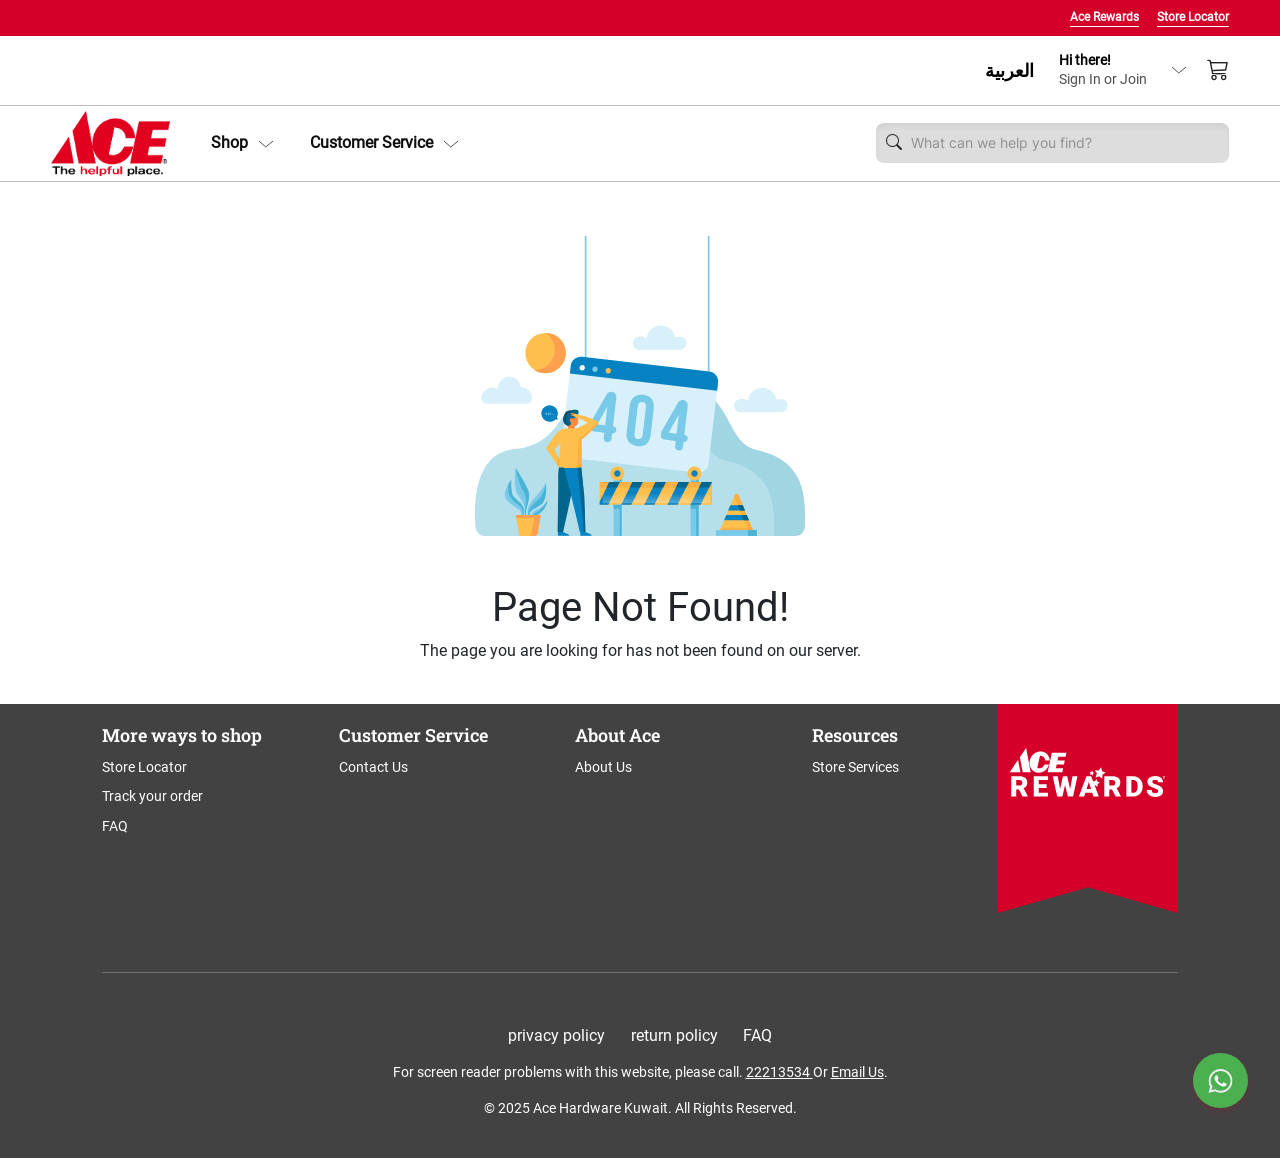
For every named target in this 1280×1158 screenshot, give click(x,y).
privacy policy (556, 1035)
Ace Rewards (1104, 17)
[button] (242, 143)
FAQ (115, 826)
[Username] (1065, 143)
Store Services (855, 767)
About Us (603, 767)
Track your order (152, 796)
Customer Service (384, 142)
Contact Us (373, 767)
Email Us (857, 1072)
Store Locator (1193, 17)
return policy (674, 1035)
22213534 (778, 1072)
